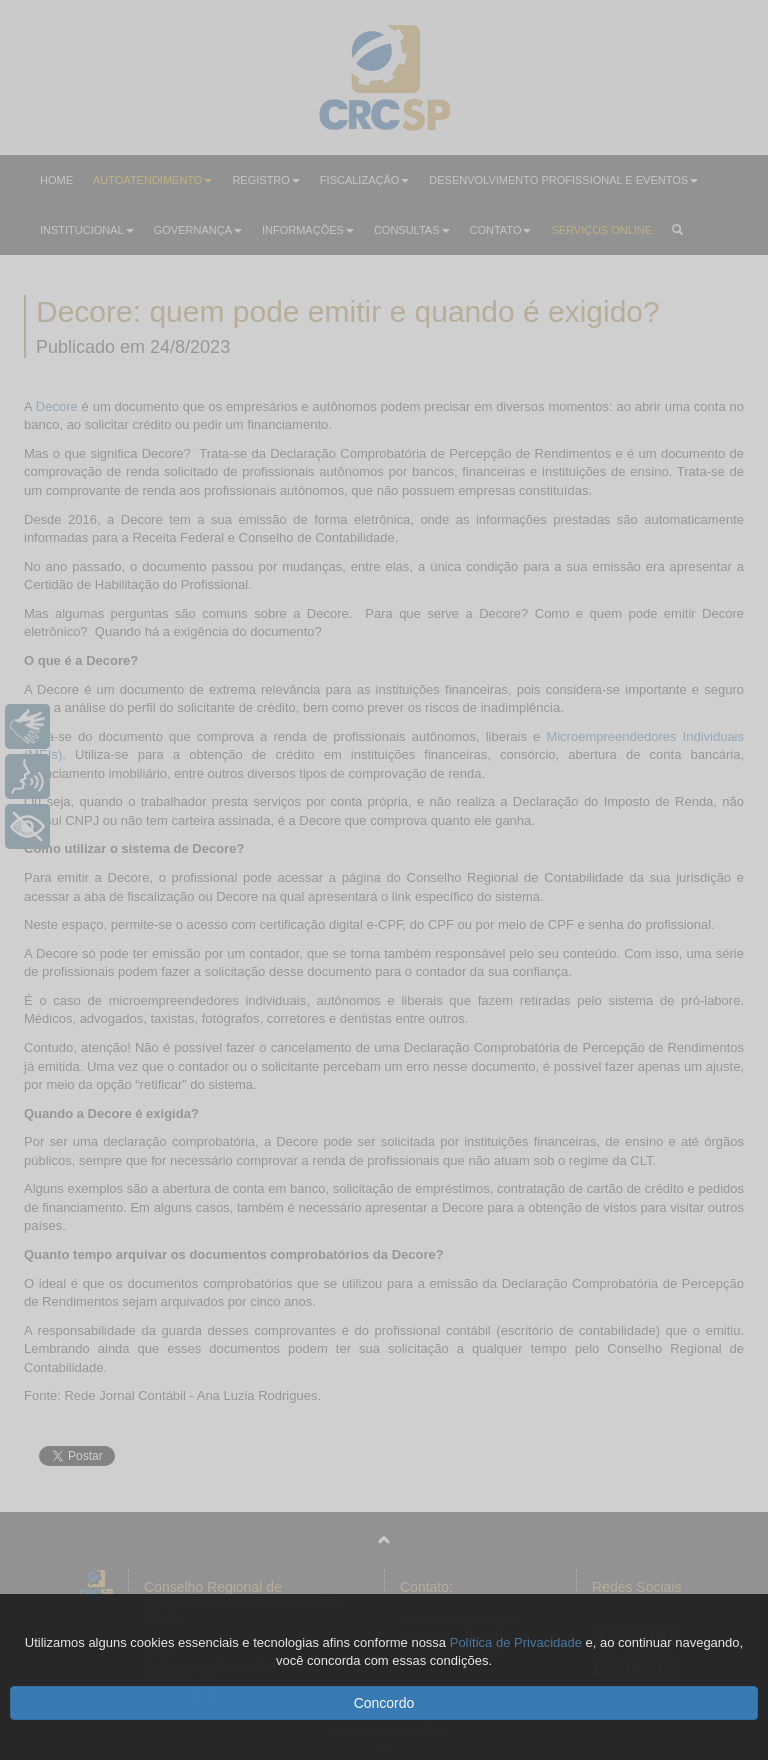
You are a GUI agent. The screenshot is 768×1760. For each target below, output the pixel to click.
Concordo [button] (384, 1703)
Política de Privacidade (516, 1642)
